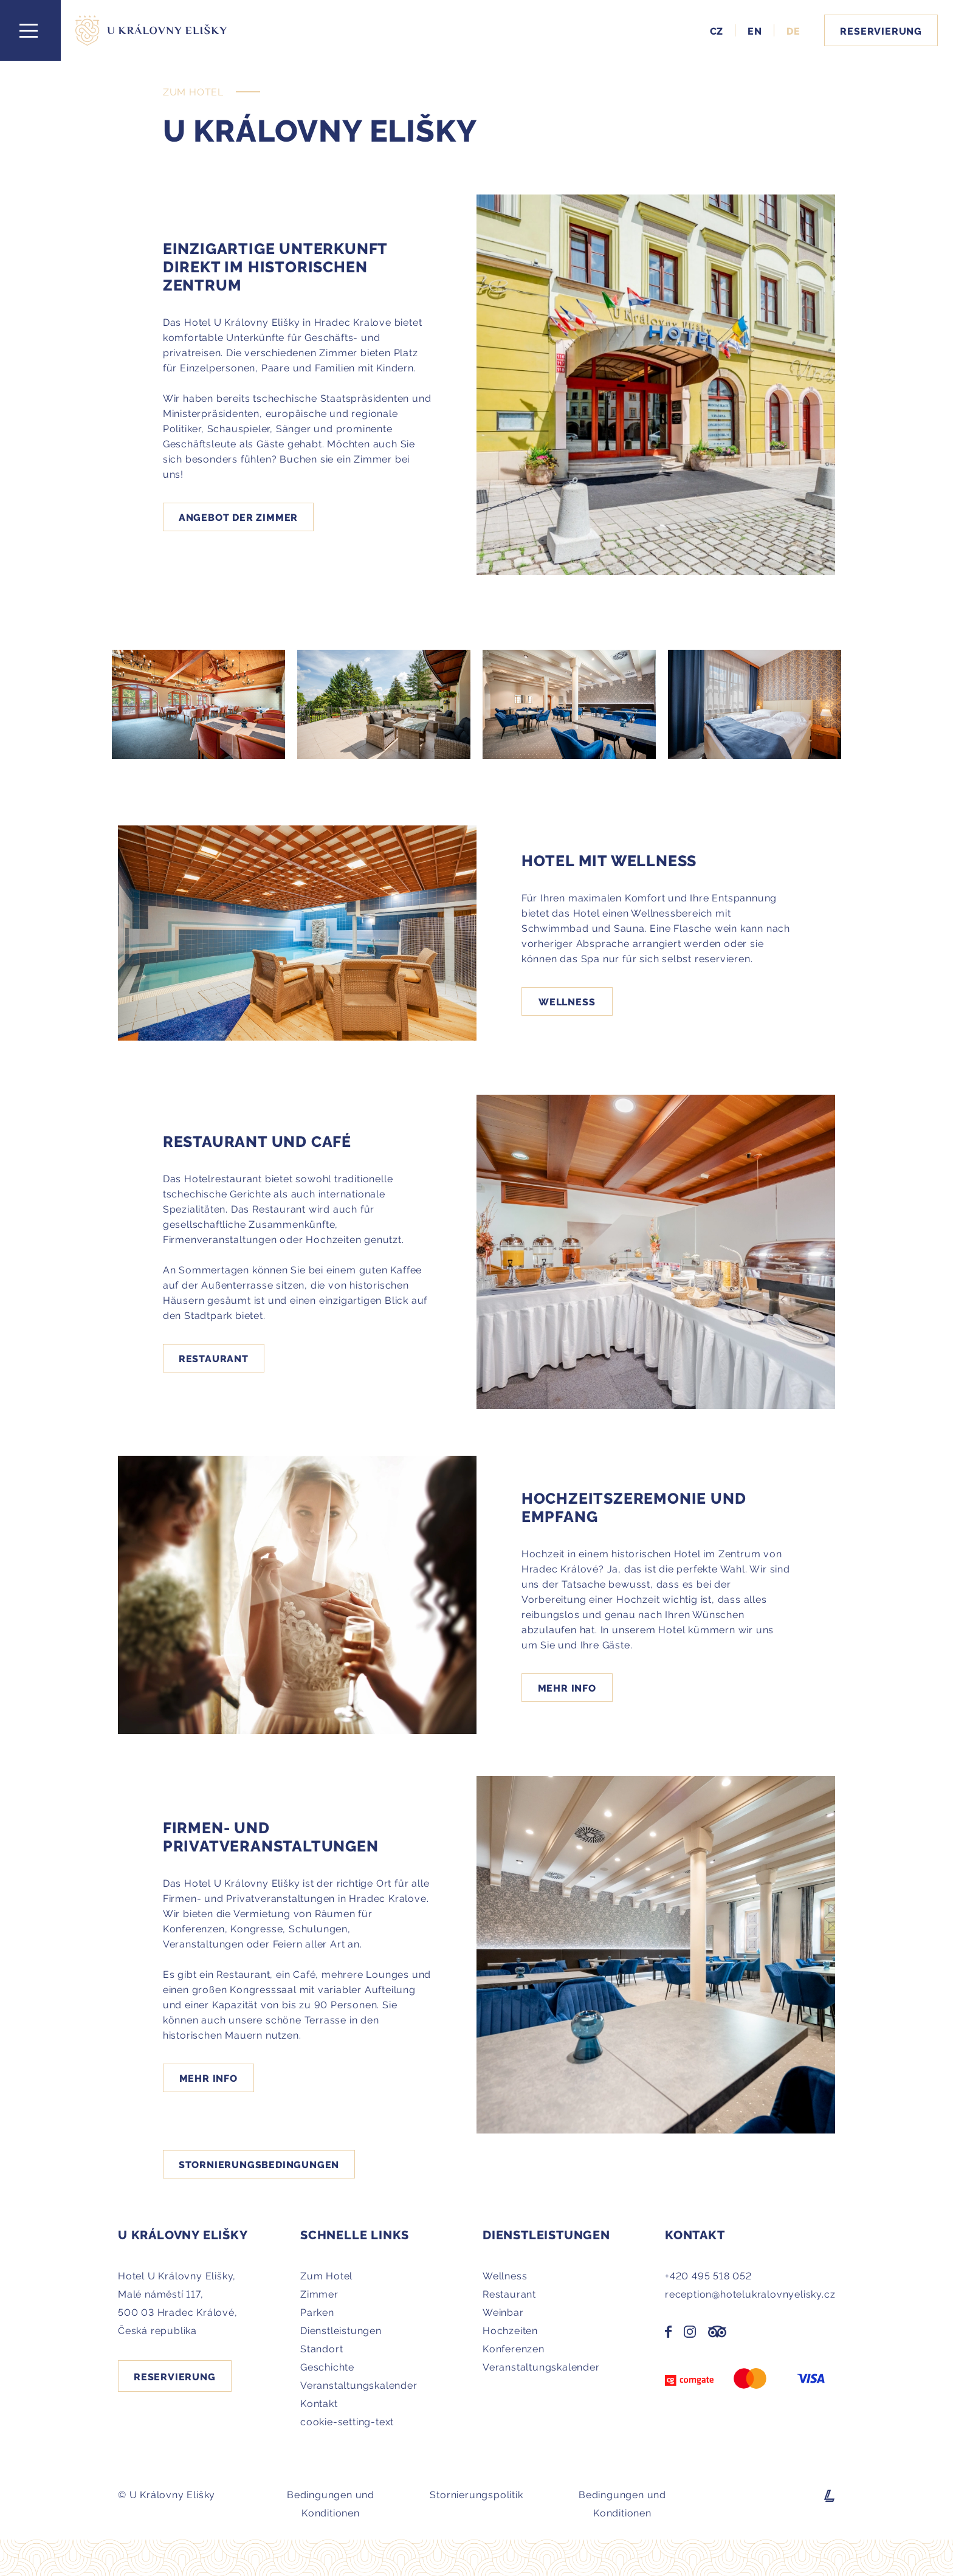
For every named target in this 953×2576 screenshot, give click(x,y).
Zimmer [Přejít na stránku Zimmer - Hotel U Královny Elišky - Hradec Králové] (319, 2293)
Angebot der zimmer (238, 516)
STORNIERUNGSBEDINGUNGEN (259, 2164)
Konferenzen (514, 2348)
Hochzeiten (510, 2330)
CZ (717, 30)
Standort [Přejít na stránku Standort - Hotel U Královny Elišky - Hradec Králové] (321, 2348)
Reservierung (881, 30)
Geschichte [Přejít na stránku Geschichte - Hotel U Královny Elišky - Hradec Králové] (327, 2366)
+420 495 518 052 (708, 2275)
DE (793, 30)
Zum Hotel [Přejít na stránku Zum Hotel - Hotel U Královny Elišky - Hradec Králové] (326, 2275)
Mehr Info (567, 1687)
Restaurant (214, 1358)
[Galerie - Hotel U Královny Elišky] (198, 704)
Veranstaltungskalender (541, 2366)
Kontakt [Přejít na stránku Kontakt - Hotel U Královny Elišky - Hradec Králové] (319, 2402)
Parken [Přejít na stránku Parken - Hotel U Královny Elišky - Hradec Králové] (317, 2311)
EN (755, 30)
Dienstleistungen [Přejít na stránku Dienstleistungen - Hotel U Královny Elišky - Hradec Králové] (341, 2330)
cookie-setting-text (347, 2421)
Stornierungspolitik (476, 2494)
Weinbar (503, 2311)
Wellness (566, 1001)
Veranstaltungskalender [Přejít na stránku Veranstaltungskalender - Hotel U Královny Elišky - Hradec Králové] (359, 2384)
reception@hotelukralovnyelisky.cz (750, 2293)
